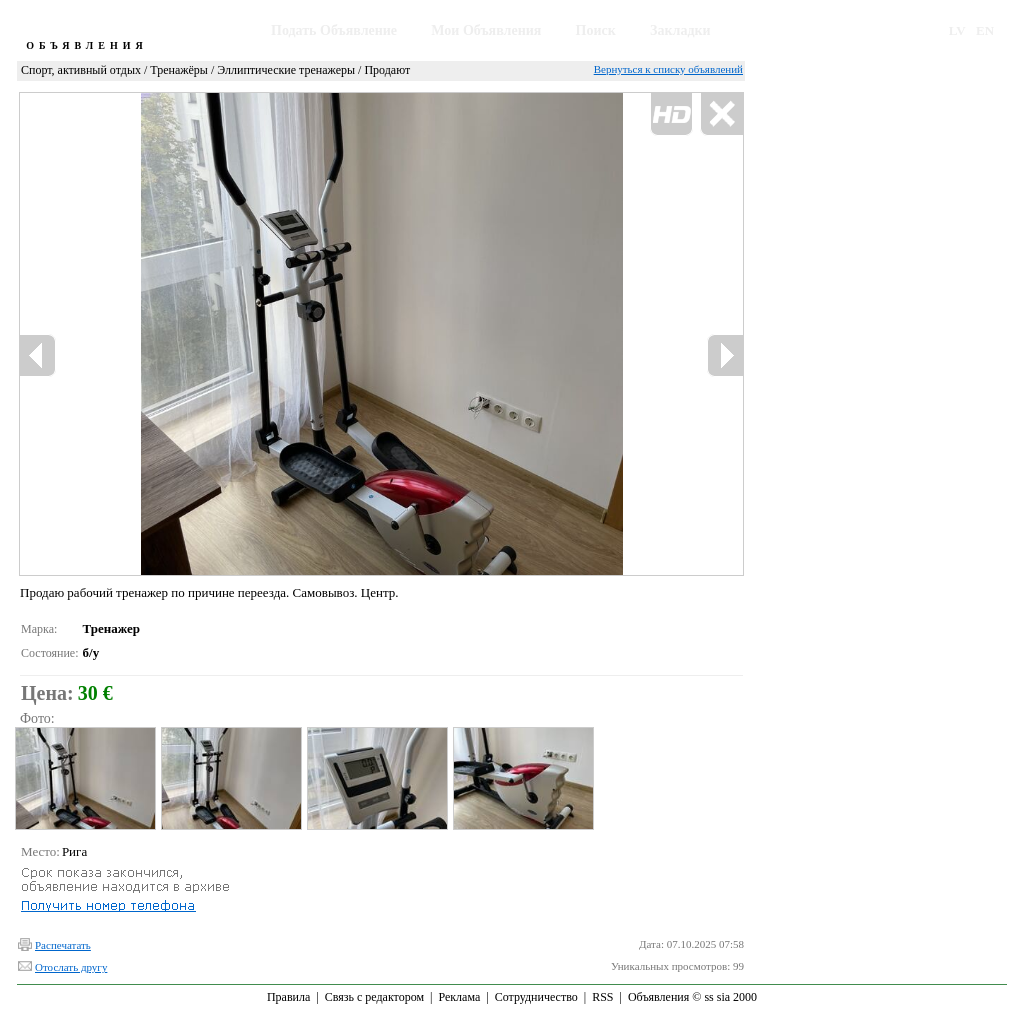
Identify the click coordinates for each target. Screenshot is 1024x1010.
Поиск (596, 30)
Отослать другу (71, 967)
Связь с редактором (374, 997)
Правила (288, 997)
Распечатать (63, 945)
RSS (602, 997)
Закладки (680, 30)
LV (957, 30)
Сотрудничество (536, 997)
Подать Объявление (334, 30)
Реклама (459, 997)
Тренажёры (179, 70)
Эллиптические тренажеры (286, 70)
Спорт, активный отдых (81, 70)
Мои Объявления (486, 30)
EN (985, 30)
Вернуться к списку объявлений (668, 69)
